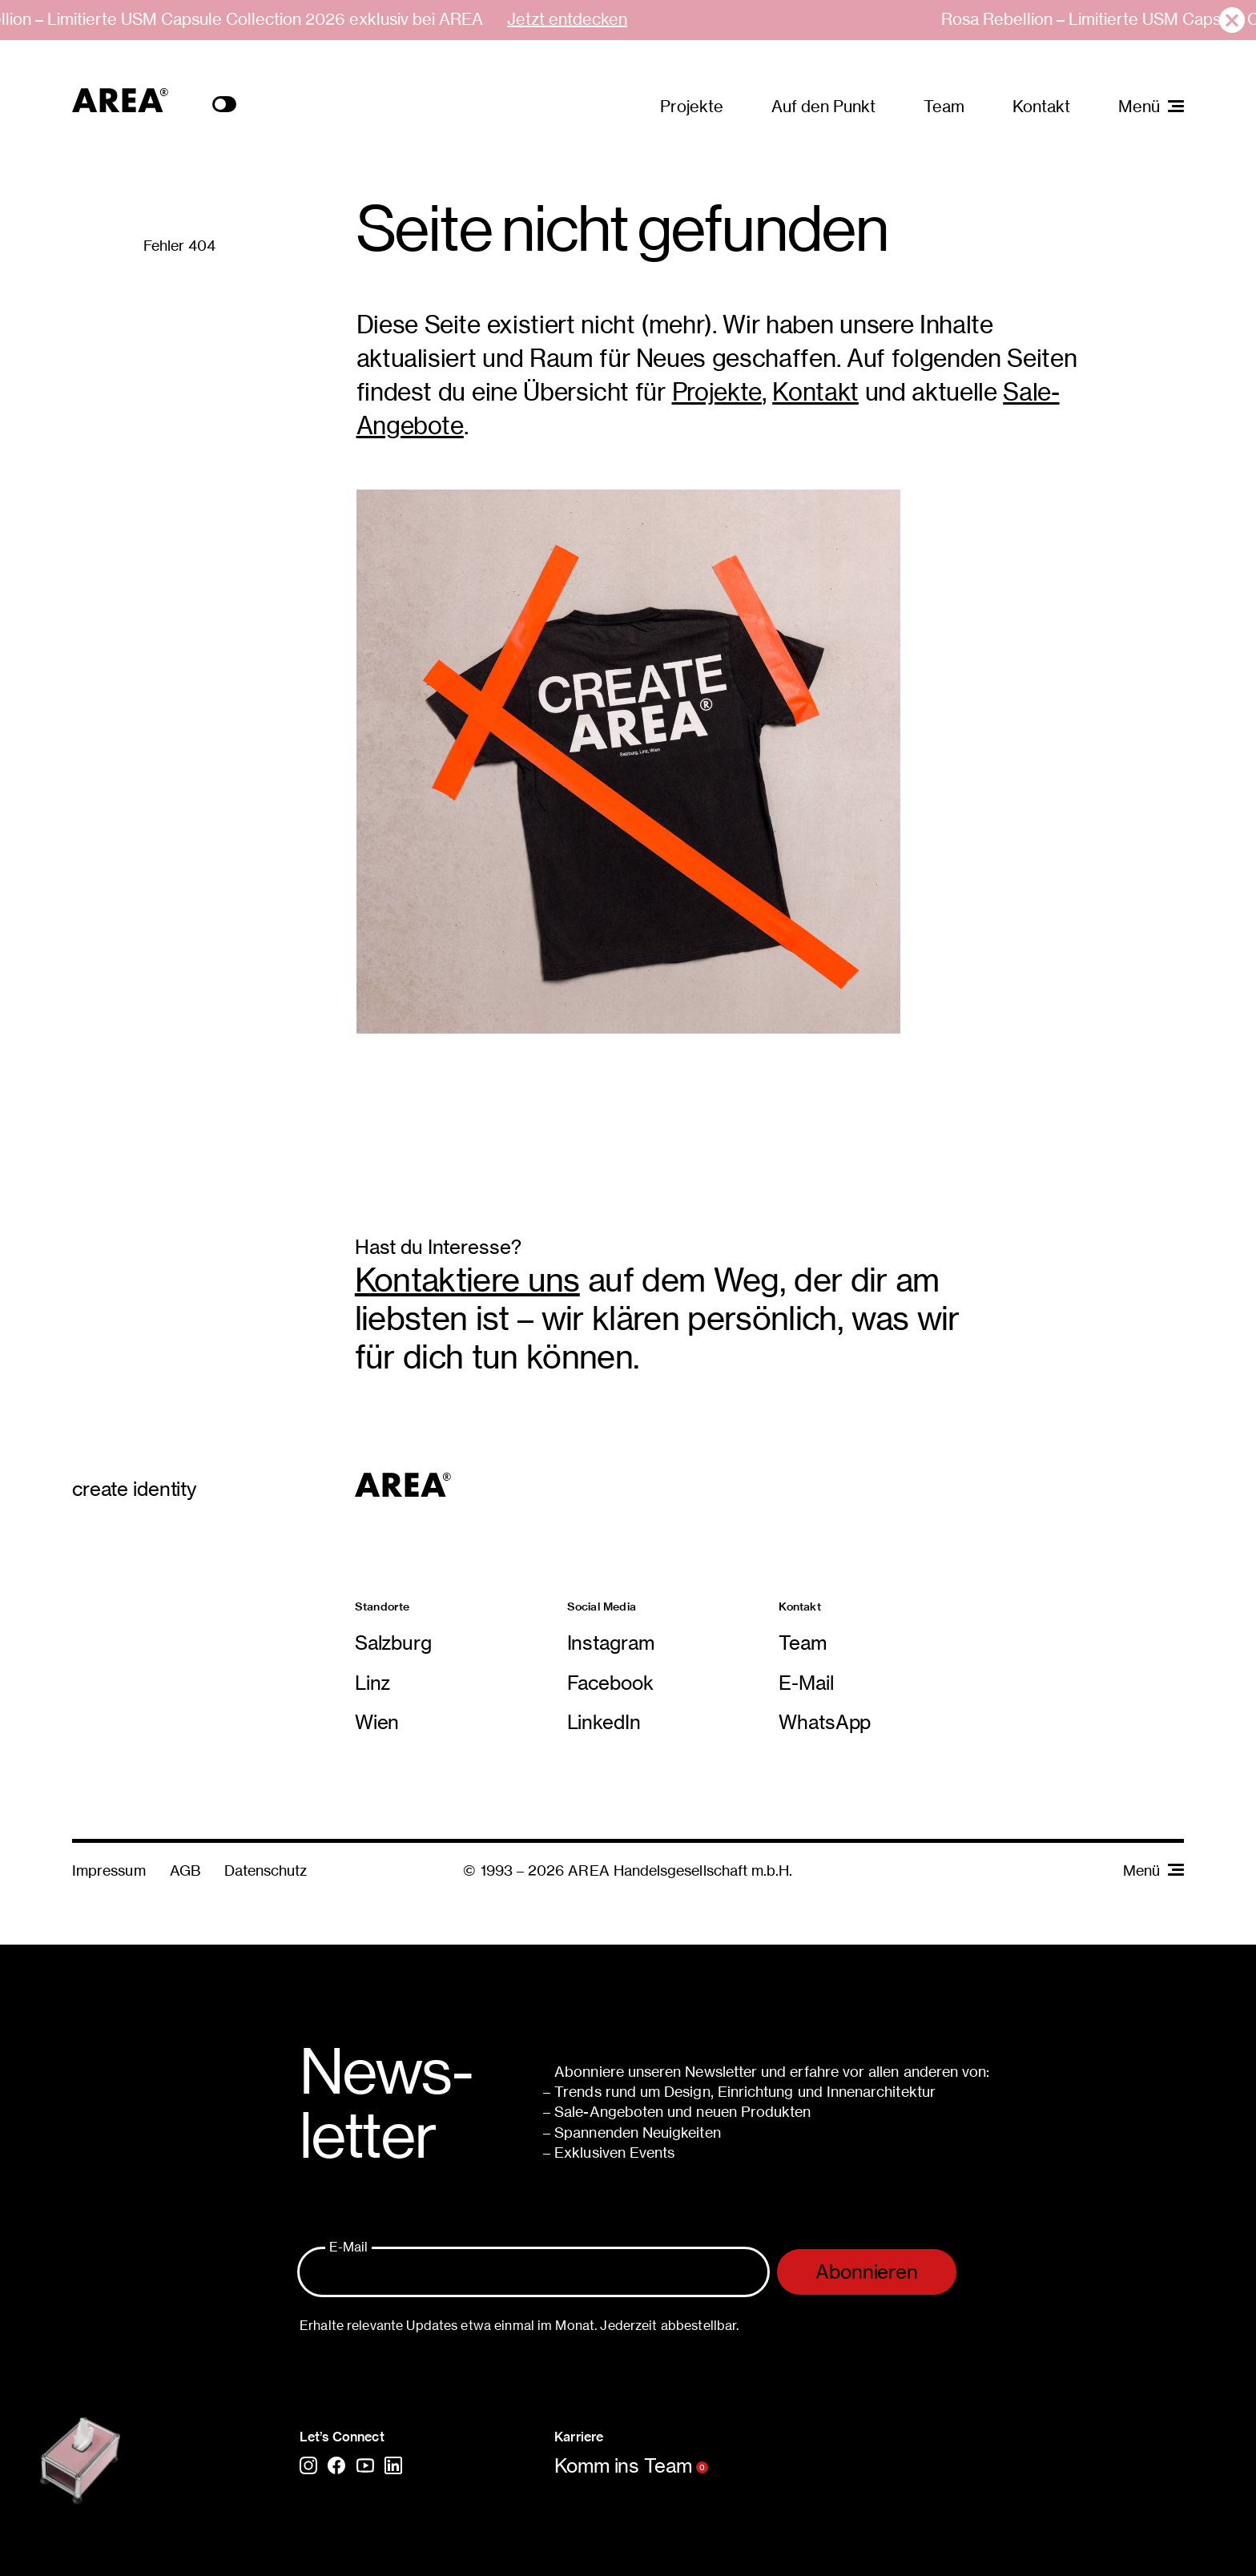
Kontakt (1041, 106)
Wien (377, 1722)
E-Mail (806, 1683)
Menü (1153, 1870)
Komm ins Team (631, 2465)
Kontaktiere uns (467, 1280)
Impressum (109, 1870)
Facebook (610, 1683)
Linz (372, 1683)
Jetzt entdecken (567, 19)
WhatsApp (825, 1722)
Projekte (691, 106)
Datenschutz (266, 1870)
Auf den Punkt (823, 106)
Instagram (610, 1643)
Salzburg (393, 1643)
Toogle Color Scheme (224, 104)
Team (944, 106)
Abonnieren (866, 2272)
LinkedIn (604, 1722)
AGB (185, 1870)
